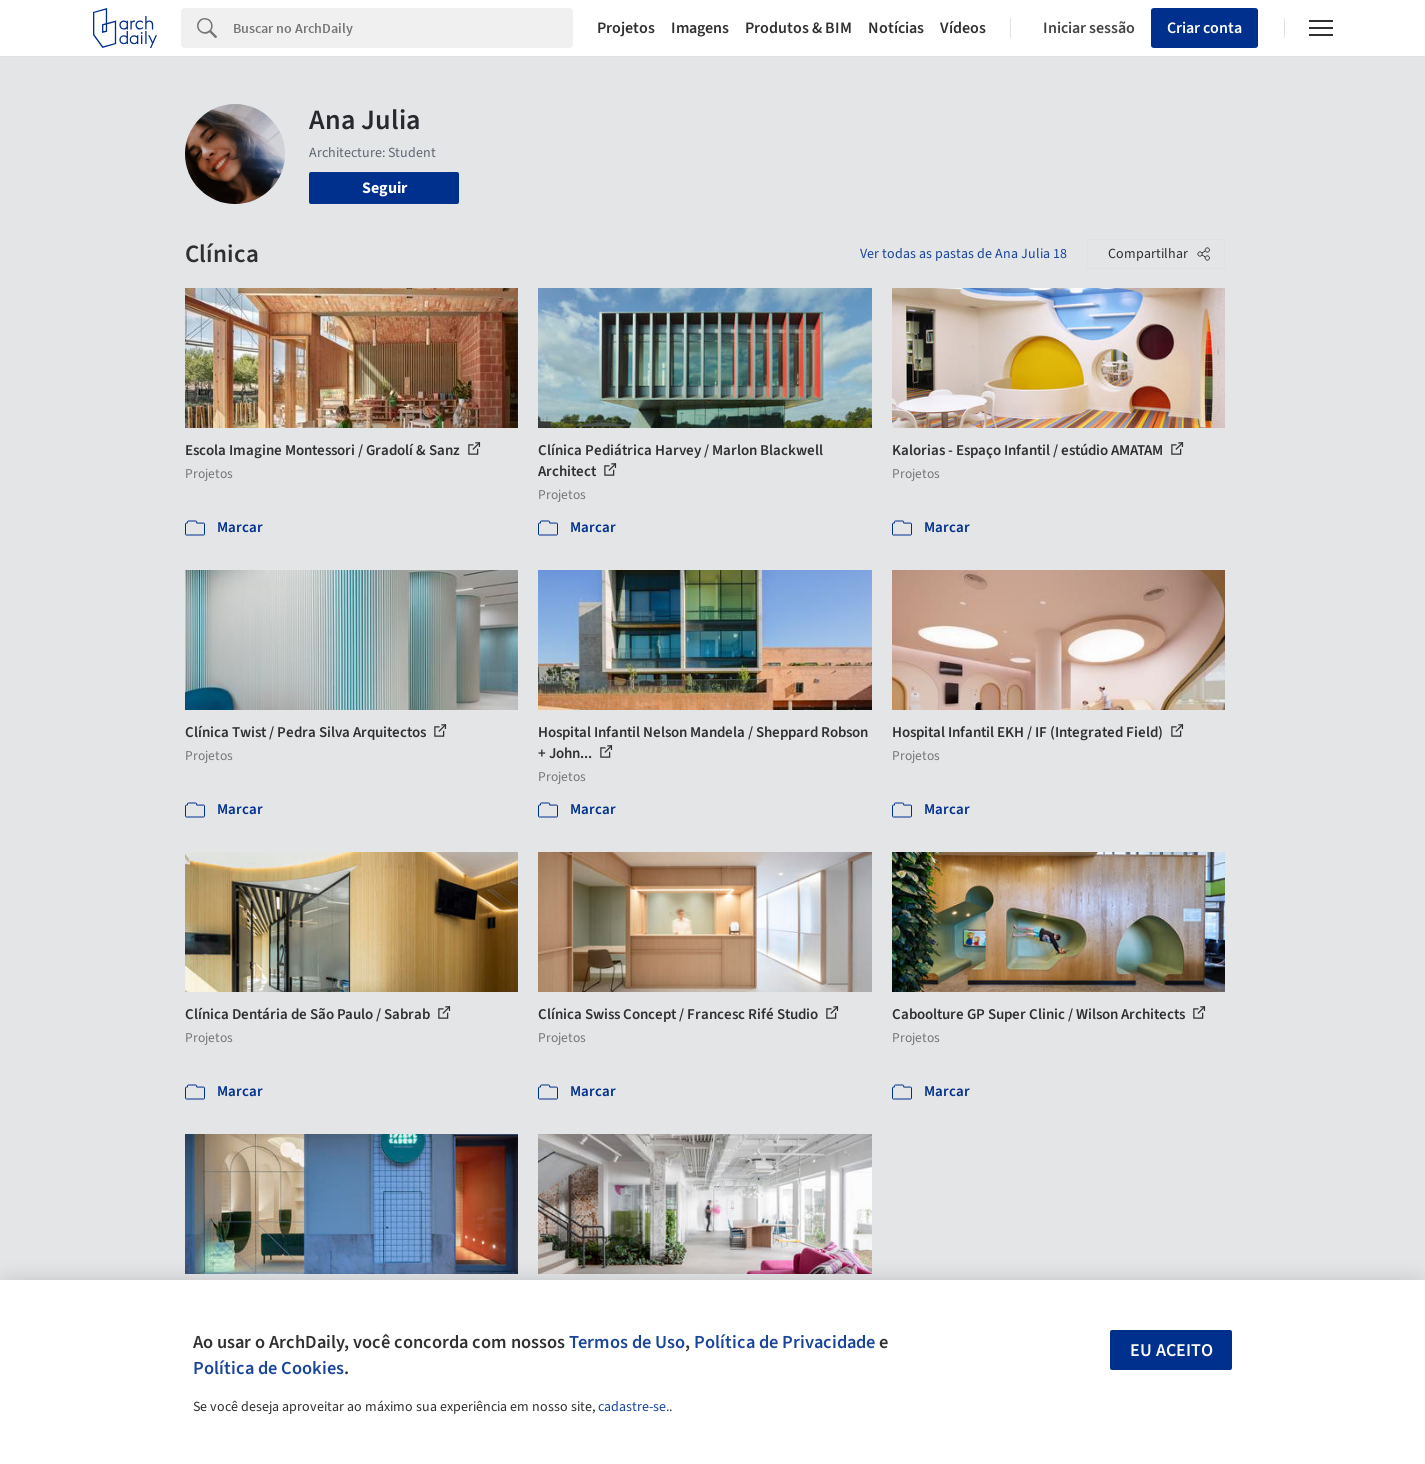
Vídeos (963, 28)
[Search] (403, 28)
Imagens (700, 28)
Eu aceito (1171, 1350)
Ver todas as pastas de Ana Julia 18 (963, 254)
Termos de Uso (627, 1342)
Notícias (896, 28)
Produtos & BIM (798, 28)
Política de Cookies (268, 1368)
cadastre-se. (633, 1407)
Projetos (626, 28)
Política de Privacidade (784, 1342)
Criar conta (1204, 28)
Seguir (384, 188)
